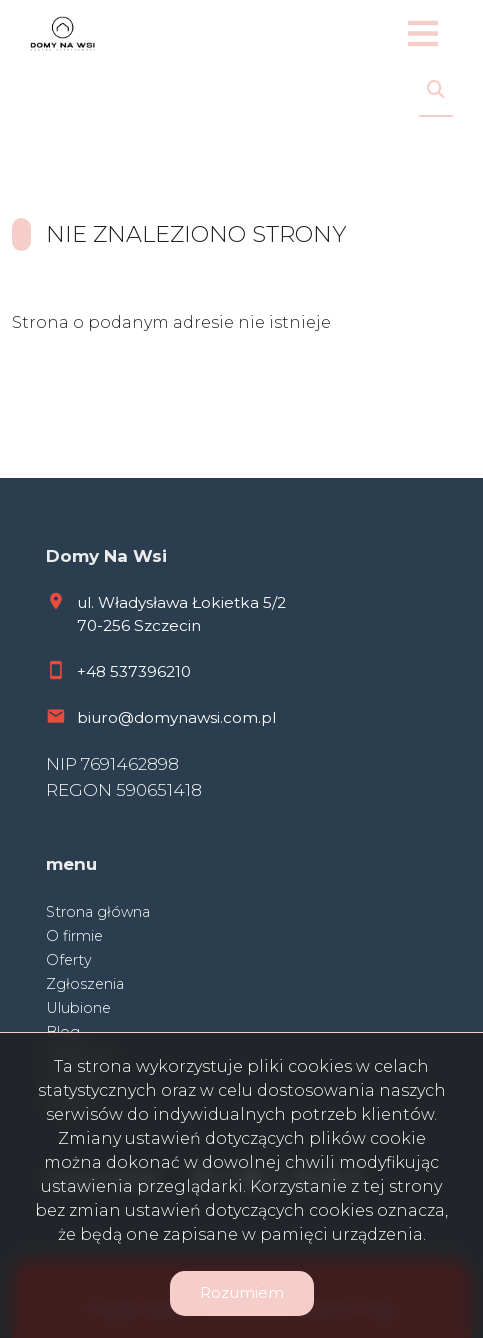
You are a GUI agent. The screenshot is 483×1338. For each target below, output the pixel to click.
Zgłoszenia (85, 984)
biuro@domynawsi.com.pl (176, 717)
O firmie (74, 936)
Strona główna (98, 912)
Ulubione (78, 1008)
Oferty (69, 960)
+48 (93, 671)
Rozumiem (242, 1292)
